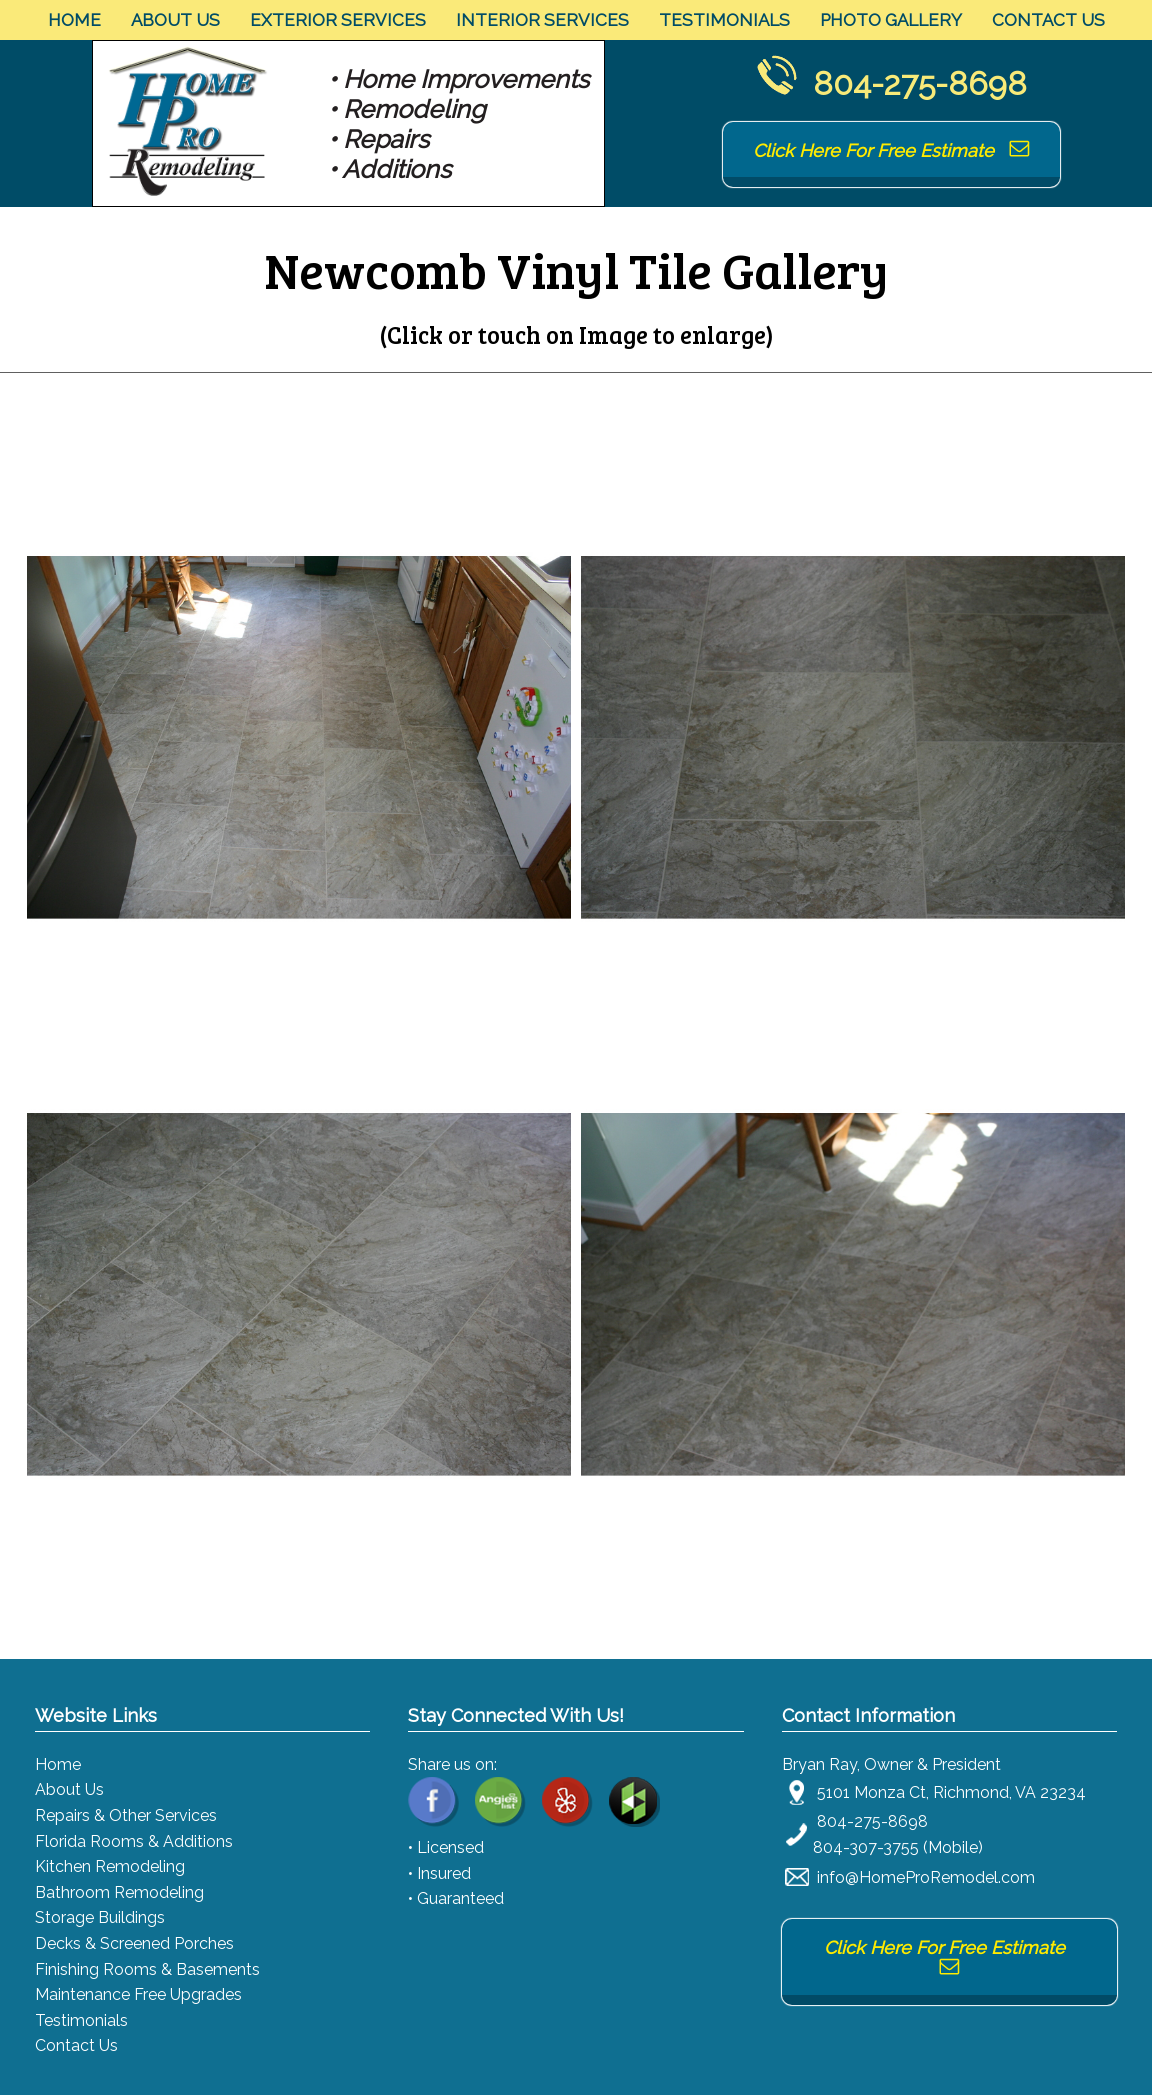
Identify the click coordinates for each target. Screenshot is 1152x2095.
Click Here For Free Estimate (891, 150)
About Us (175, 20)
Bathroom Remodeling (119, 1892)
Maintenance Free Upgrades (138, 1994)
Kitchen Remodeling (110, 1866)
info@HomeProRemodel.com (926, 1877)
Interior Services (542, 20)
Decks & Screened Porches (134, 1943)
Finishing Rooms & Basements (147, 1969)
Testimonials (724, 20)
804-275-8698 (920, 83)
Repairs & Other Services (126, 1815)
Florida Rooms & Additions (134, 1841)
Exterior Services (338, 20)
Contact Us (1048, 20)
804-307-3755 (866, 1847)
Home (74, 20)
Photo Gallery (891, 20)
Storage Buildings (100, 1917)
